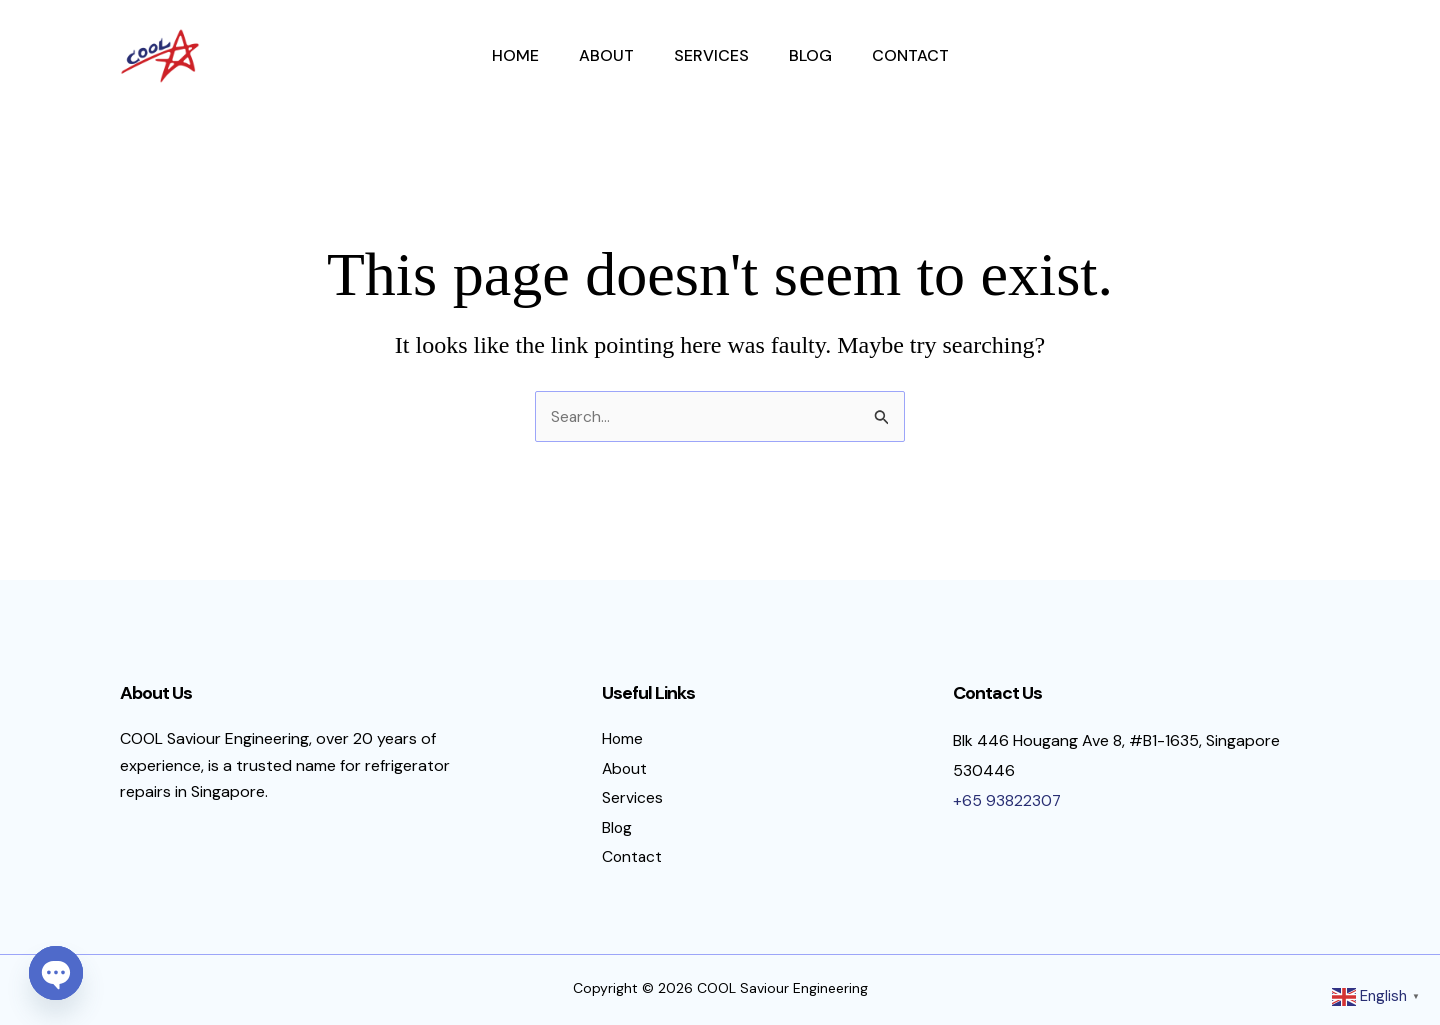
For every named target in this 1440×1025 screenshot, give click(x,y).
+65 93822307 (1007, 791)
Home (515, 55)
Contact (910, 55)
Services (711, 55)
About (606, 55)
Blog (810, 55)
